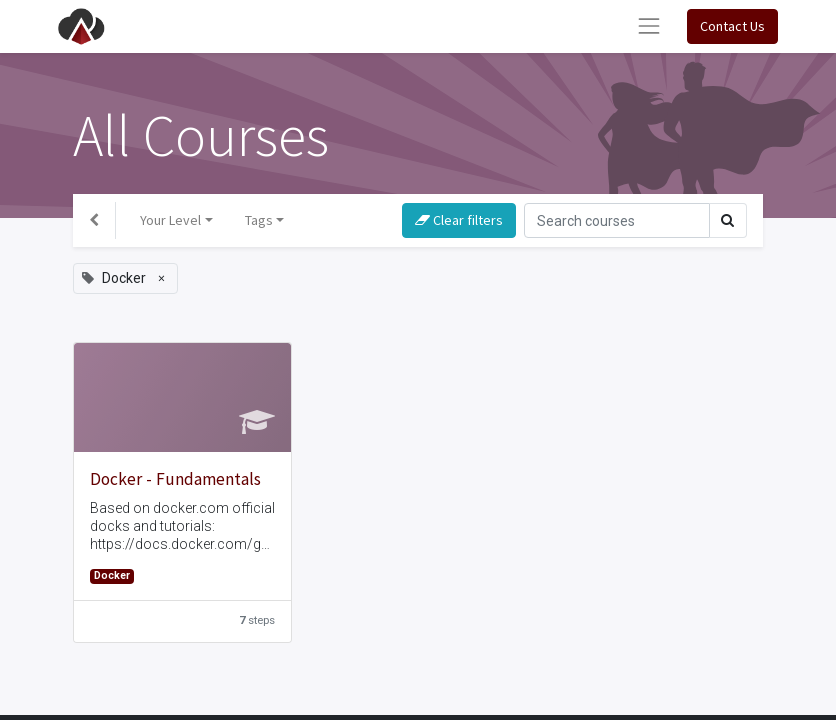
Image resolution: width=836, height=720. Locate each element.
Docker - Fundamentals (175, 479)
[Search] (617, 220)
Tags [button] (259, 220)
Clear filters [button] (459, 220)
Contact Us (732, 26)
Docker (112, 575)
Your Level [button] (170, 220)
